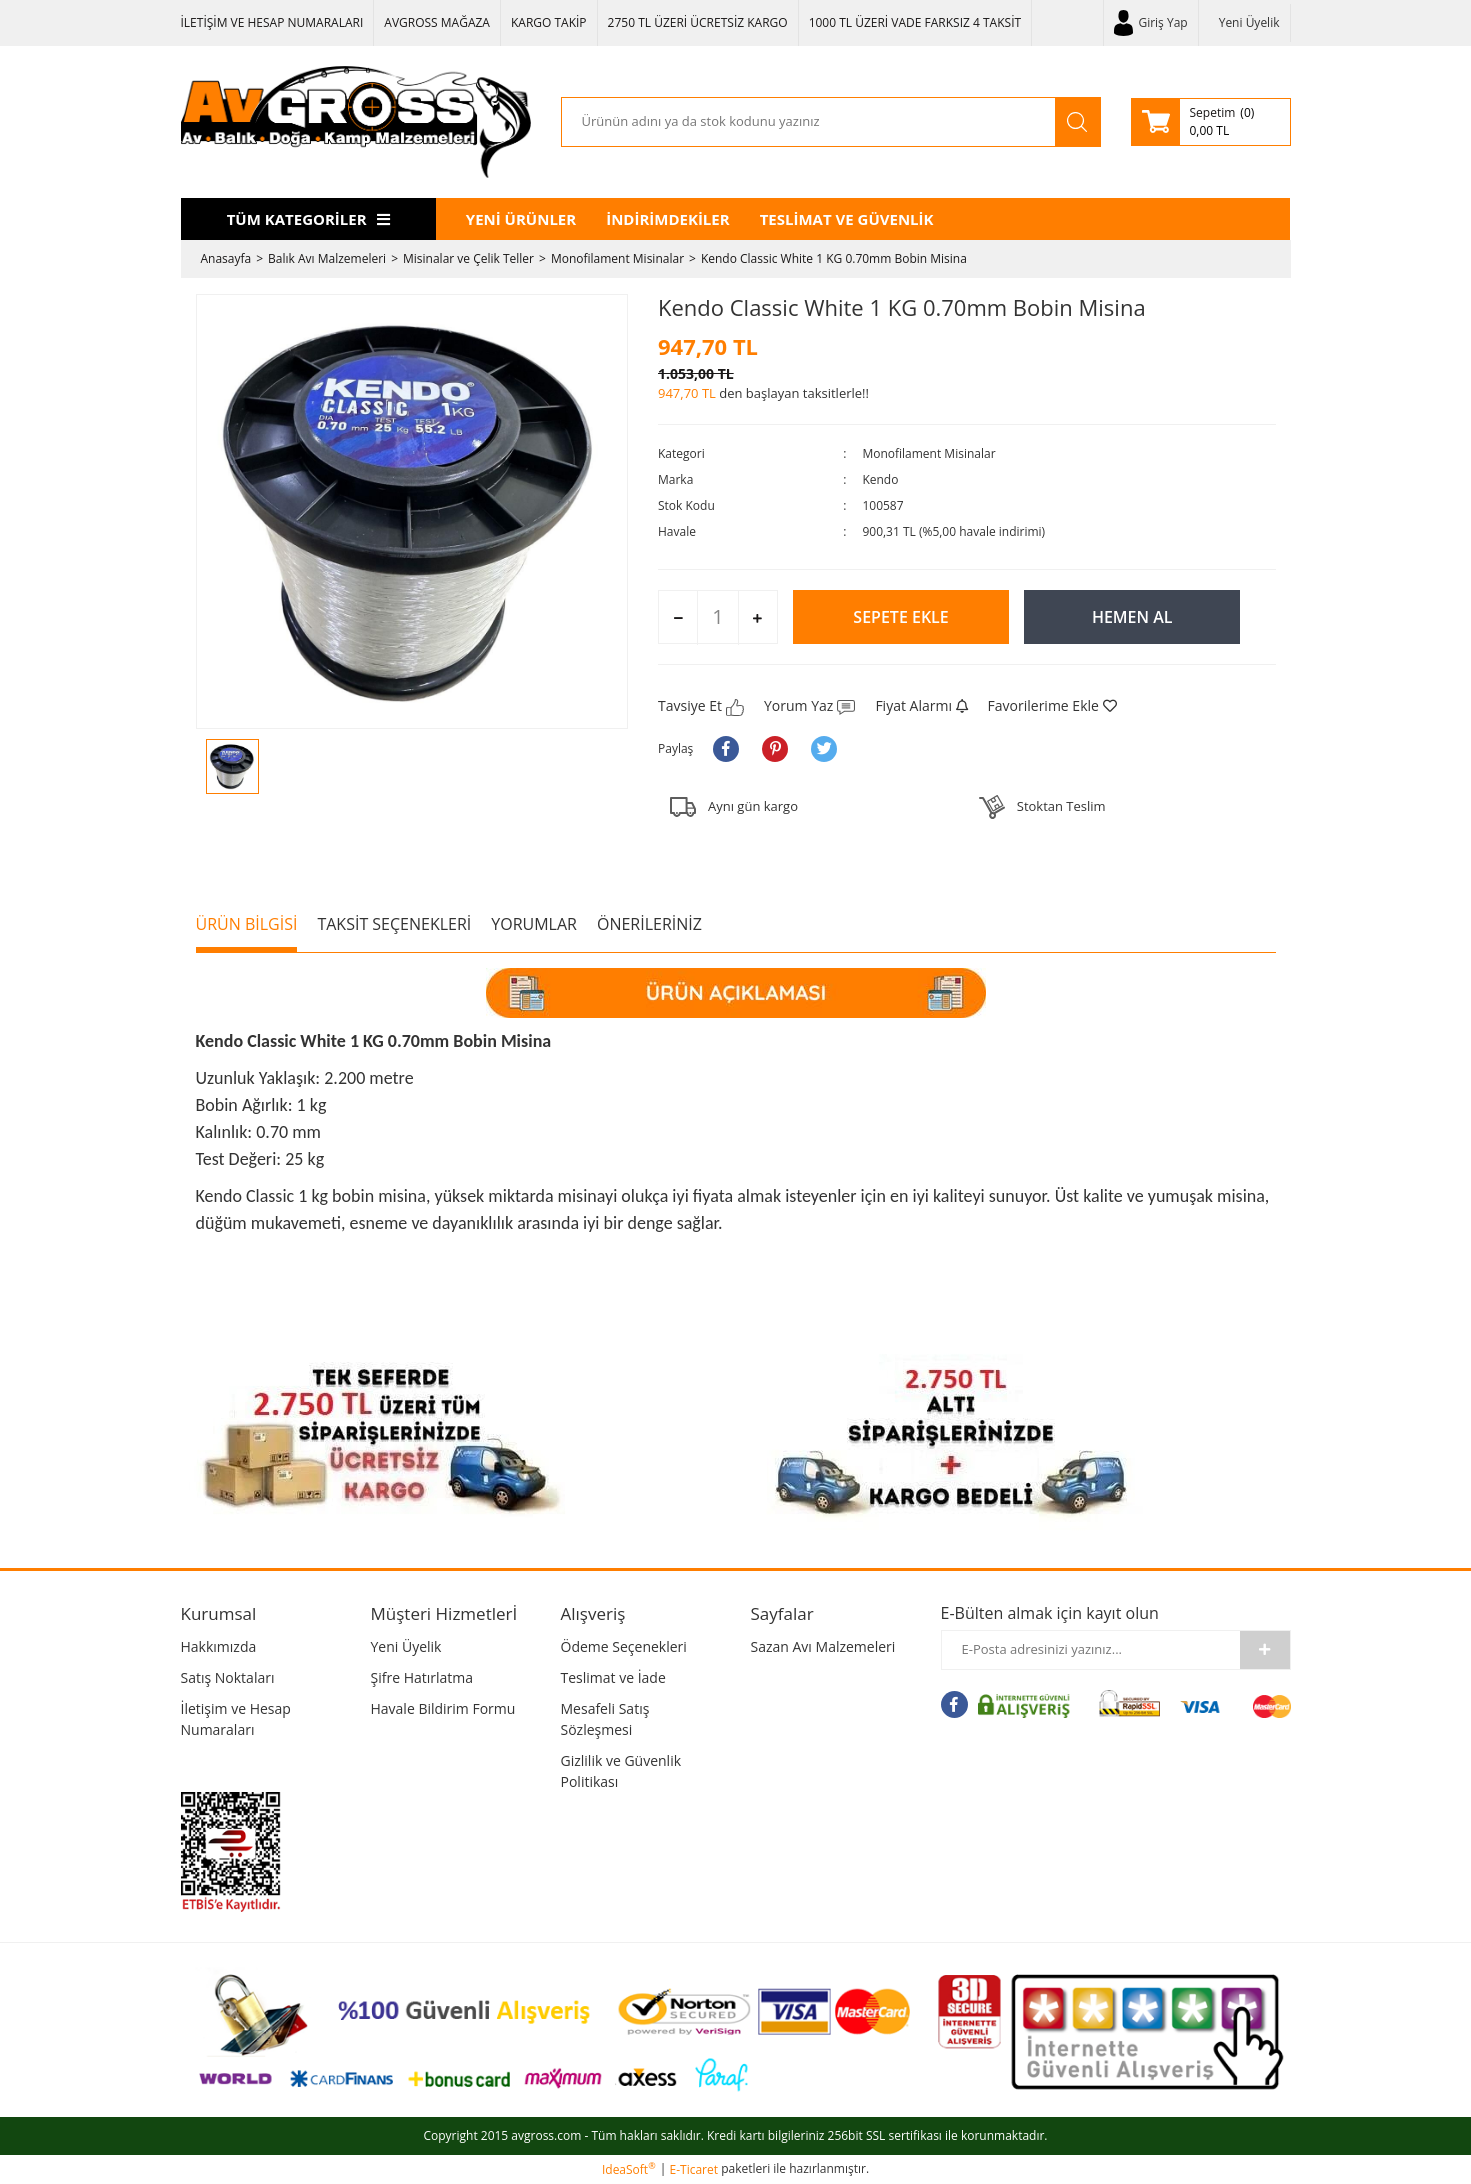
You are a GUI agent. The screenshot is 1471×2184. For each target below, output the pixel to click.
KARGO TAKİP (549, 22)
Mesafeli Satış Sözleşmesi (605, 1719)
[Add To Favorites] (1052, 705)
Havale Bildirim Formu (443, 1708)
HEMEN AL (1132, 617)
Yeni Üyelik (1249, 22)
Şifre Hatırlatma (422, 1677)
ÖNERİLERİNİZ (649, 924)
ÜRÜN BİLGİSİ (247, 924)
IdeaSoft (629, 2169)
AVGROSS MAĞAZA (437, 22)
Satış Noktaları (228, 1677)
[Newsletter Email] (1091, 1650)
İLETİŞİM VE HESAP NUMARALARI (272, 22)
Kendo (880, 479)
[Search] (808, 122)
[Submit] (1265, 1650)
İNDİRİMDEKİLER (667, 219)
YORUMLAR (534, 924)
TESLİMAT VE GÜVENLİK (847, 219)
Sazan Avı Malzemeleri (823, 1646)
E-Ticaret (694, 2169)
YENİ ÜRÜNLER (521, 219)
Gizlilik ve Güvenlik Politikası (621, 1771)
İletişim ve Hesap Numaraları (236, 1719)
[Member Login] (1151, 23)
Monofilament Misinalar (928, 453)
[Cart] (1211, 122)
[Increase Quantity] (757, 618)
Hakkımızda (219, 1646)
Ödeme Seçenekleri (624, 1646)
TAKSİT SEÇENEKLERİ (394, 924)
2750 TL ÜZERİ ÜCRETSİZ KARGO (698, 22)
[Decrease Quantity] (678, 618)
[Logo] (356, 122)
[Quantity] (717, 617)
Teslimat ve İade (613, 1677)
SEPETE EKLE (900, 617)
